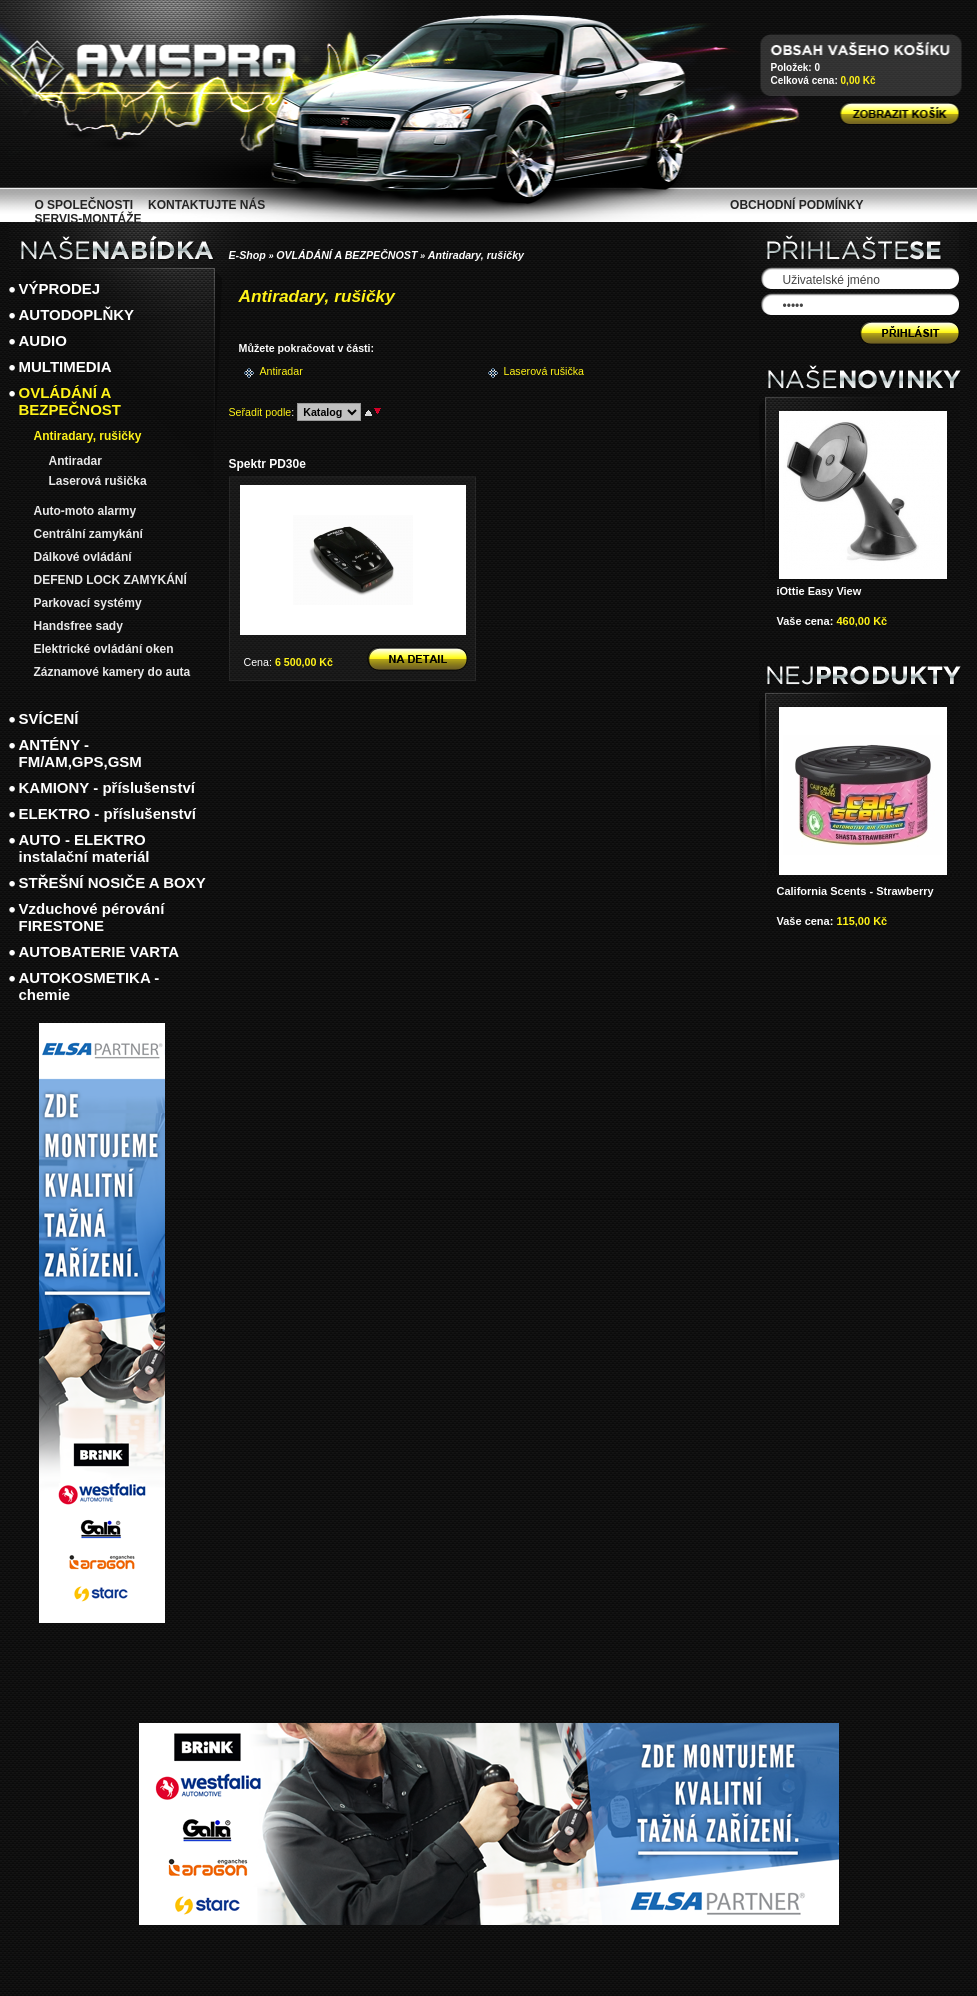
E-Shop (247, 255)
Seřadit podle (260, 412)
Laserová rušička (536, 371)
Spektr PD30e (267, 464)
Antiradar (281, 371)
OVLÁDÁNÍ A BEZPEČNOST (346, 255)
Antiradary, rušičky (476, 255)
